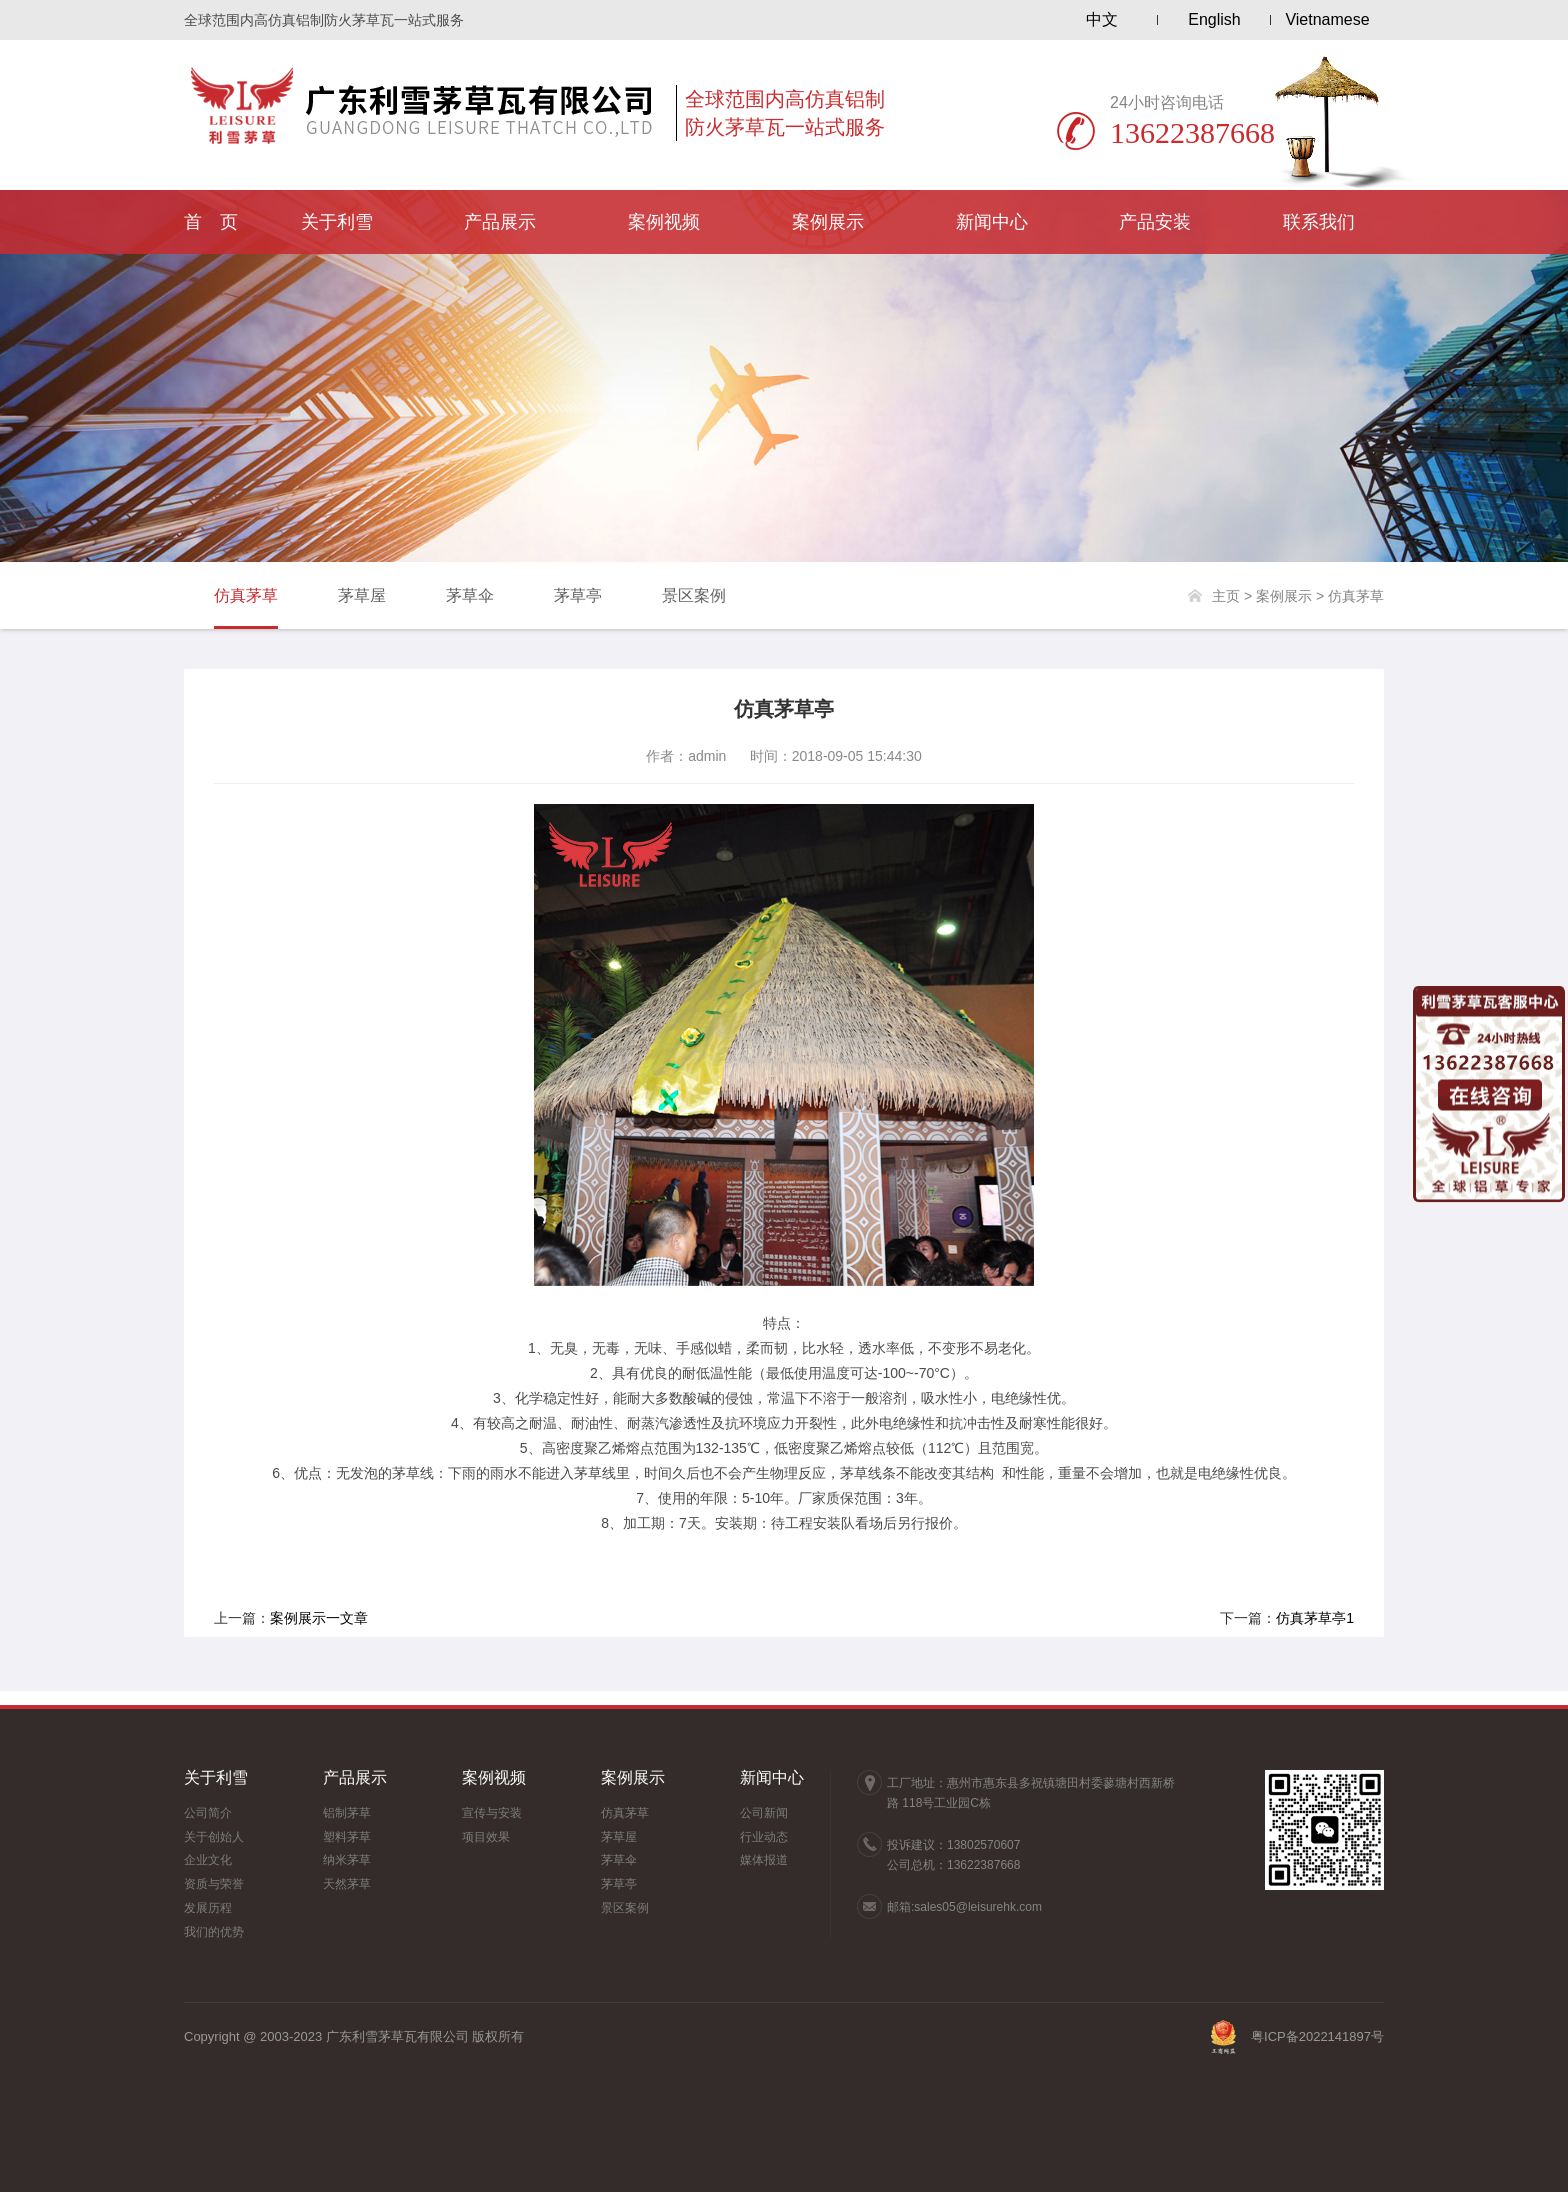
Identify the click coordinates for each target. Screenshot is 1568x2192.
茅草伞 (470, 595)
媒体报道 (764, 1860)
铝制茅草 (347, 1813)
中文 (1102, 19)
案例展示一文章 (319, 1618)
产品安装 (1155, 222)
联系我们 (1319, 222)
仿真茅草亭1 (1315, 1618)
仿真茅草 (246, 595)
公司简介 (208, 1813)
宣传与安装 (492, 1813)
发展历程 (208, 1908)
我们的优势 (214, 1932)
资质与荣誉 (214, 1884)
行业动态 (764, 1837)
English (1214, 19)
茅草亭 (578, 595)
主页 (1226, 596)
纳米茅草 (347, 1860)
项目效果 (486, 1837)
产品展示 (500, 222)
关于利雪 (337, 222)
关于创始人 (214, 1837)
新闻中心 (992, 222)
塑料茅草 (347, 1837)
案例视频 (664, 222)
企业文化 (208, 1860)
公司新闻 (764, 1813)
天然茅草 (347, 1884)
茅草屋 (362, 595)
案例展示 (828, 222)
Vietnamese (1327, 19)
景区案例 (694, 595)
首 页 (211, 222)
